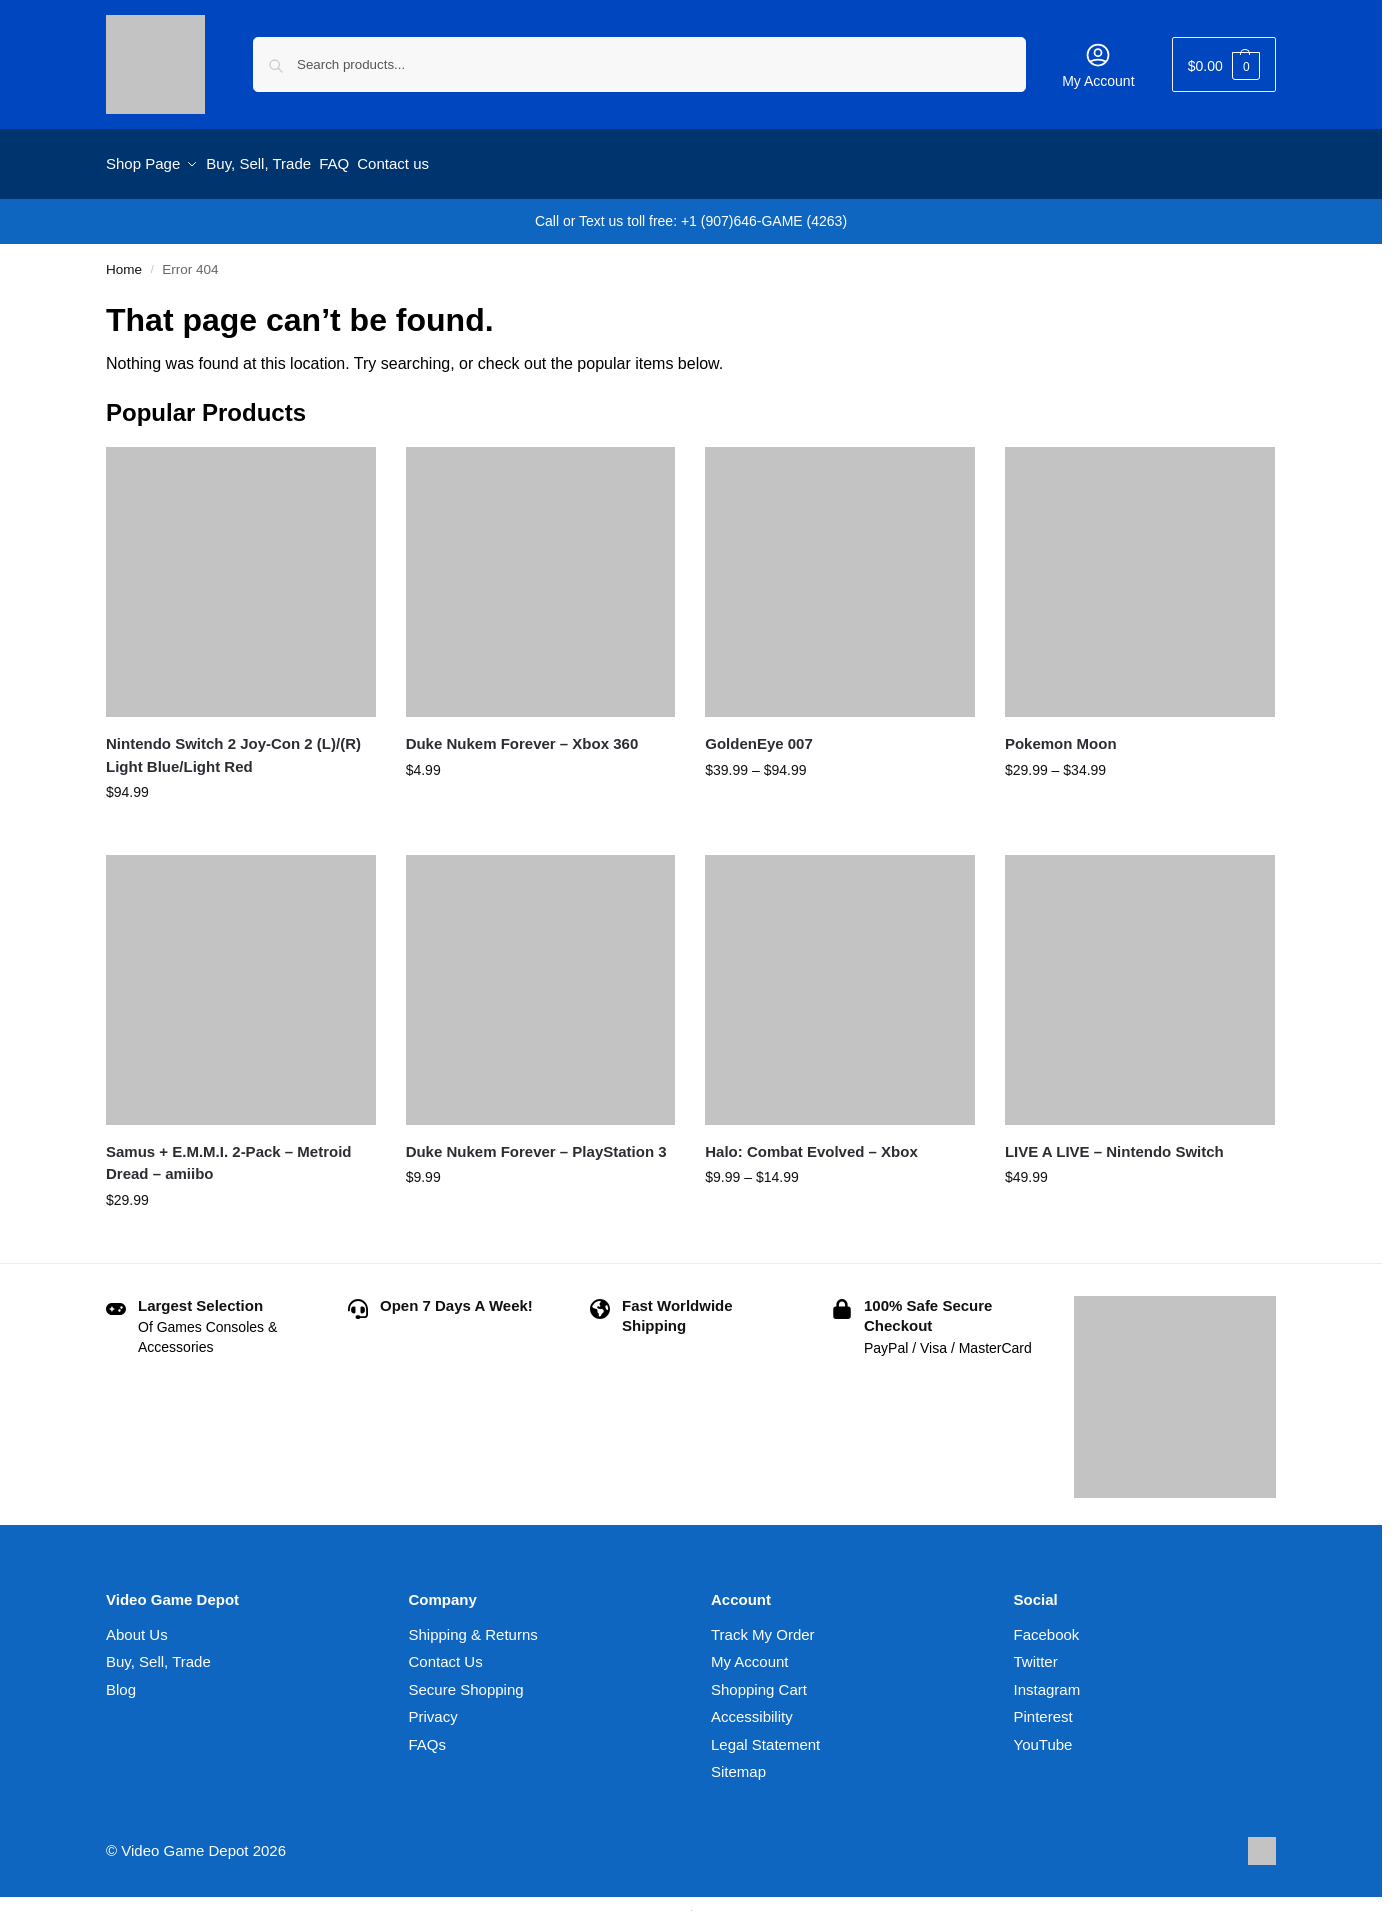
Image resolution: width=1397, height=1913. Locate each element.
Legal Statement (765, 1735)
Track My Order (763, 1625)
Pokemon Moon (1061, 734)
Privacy (433, 1708)
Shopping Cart (759, 1680)
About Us (137, 1625)
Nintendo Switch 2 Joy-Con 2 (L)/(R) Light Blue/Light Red (233, 746)
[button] (1224, 64)
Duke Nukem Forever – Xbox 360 (522, 734)
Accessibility (752, 1708)
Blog (121, 1680)
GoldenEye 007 (759, 734)
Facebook (1047, 1625)
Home (124, 260)
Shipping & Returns (473, 1625)
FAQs (428, 1735)
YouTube (1043, 1735)
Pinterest (1043, 1708)
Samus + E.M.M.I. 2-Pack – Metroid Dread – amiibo (229, 1154)
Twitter (1036, 1653)
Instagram (1047, 1680)
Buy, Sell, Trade (158, 1653)
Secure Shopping (466, 1680)
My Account (1098, 65)
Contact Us (446, 1653)
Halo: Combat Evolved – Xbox (811, 1142)
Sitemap (738, 1763)
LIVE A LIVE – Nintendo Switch (1114, 1142)
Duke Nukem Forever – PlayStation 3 (536, 1142)
